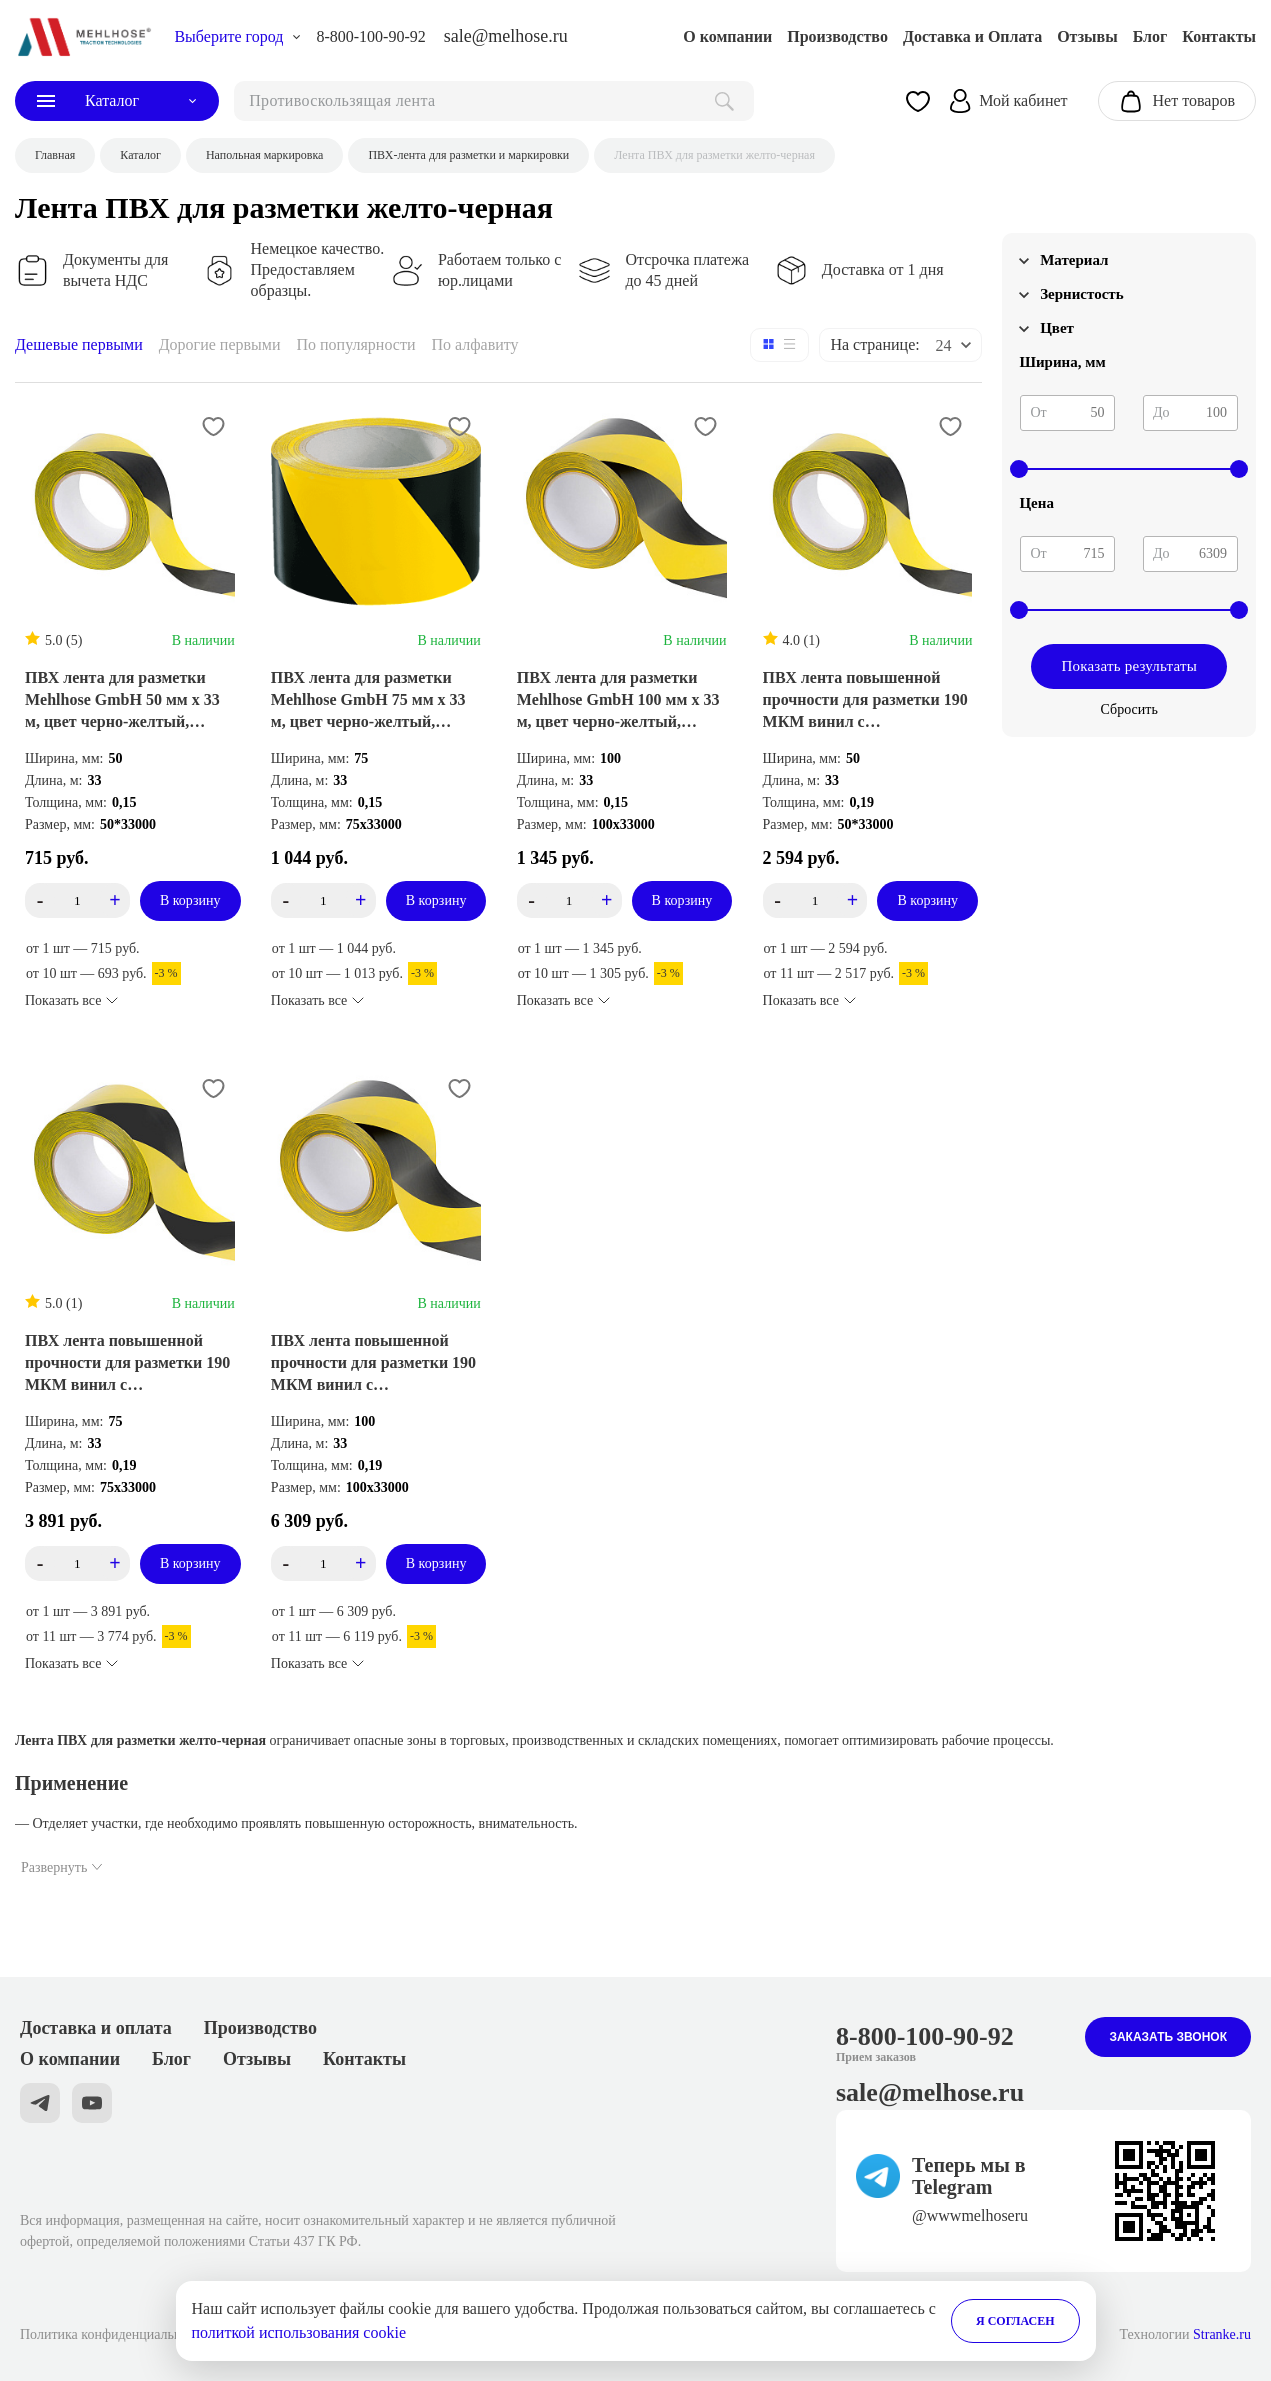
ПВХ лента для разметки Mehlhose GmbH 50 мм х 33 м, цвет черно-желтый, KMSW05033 (122, 701)
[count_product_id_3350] (323, 900)
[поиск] (494, 101)
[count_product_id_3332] (77, 1563)
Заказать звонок (1168, 2037)
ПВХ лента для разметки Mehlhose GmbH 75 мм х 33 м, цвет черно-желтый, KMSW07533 (368, 701)
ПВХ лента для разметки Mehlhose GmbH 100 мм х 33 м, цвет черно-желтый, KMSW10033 (618, 701)
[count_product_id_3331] (323, 1563)
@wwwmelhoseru (970, 2215)
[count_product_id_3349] (569, 900)
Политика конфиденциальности (114, 2334)
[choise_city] (237, 37)
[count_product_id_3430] (814, 900)
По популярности (356, 344)
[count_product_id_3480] (77, 900)
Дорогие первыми (220, 344)
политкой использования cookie (299, 2332)
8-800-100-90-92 (370, 36)
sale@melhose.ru (506, 36)
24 (943, 345)
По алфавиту (474, 344)
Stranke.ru (1222, 2334)
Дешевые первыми (79, 344)
